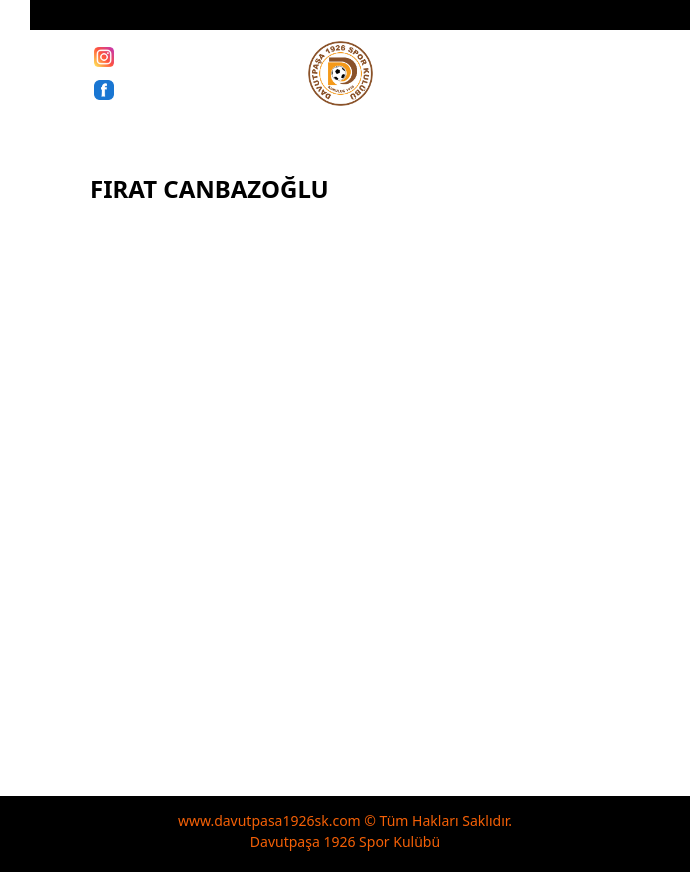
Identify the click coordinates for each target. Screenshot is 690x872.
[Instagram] (104, 56)
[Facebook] (104, 89)
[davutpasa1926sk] (340, 73)
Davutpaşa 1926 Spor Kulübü (345, 841)
